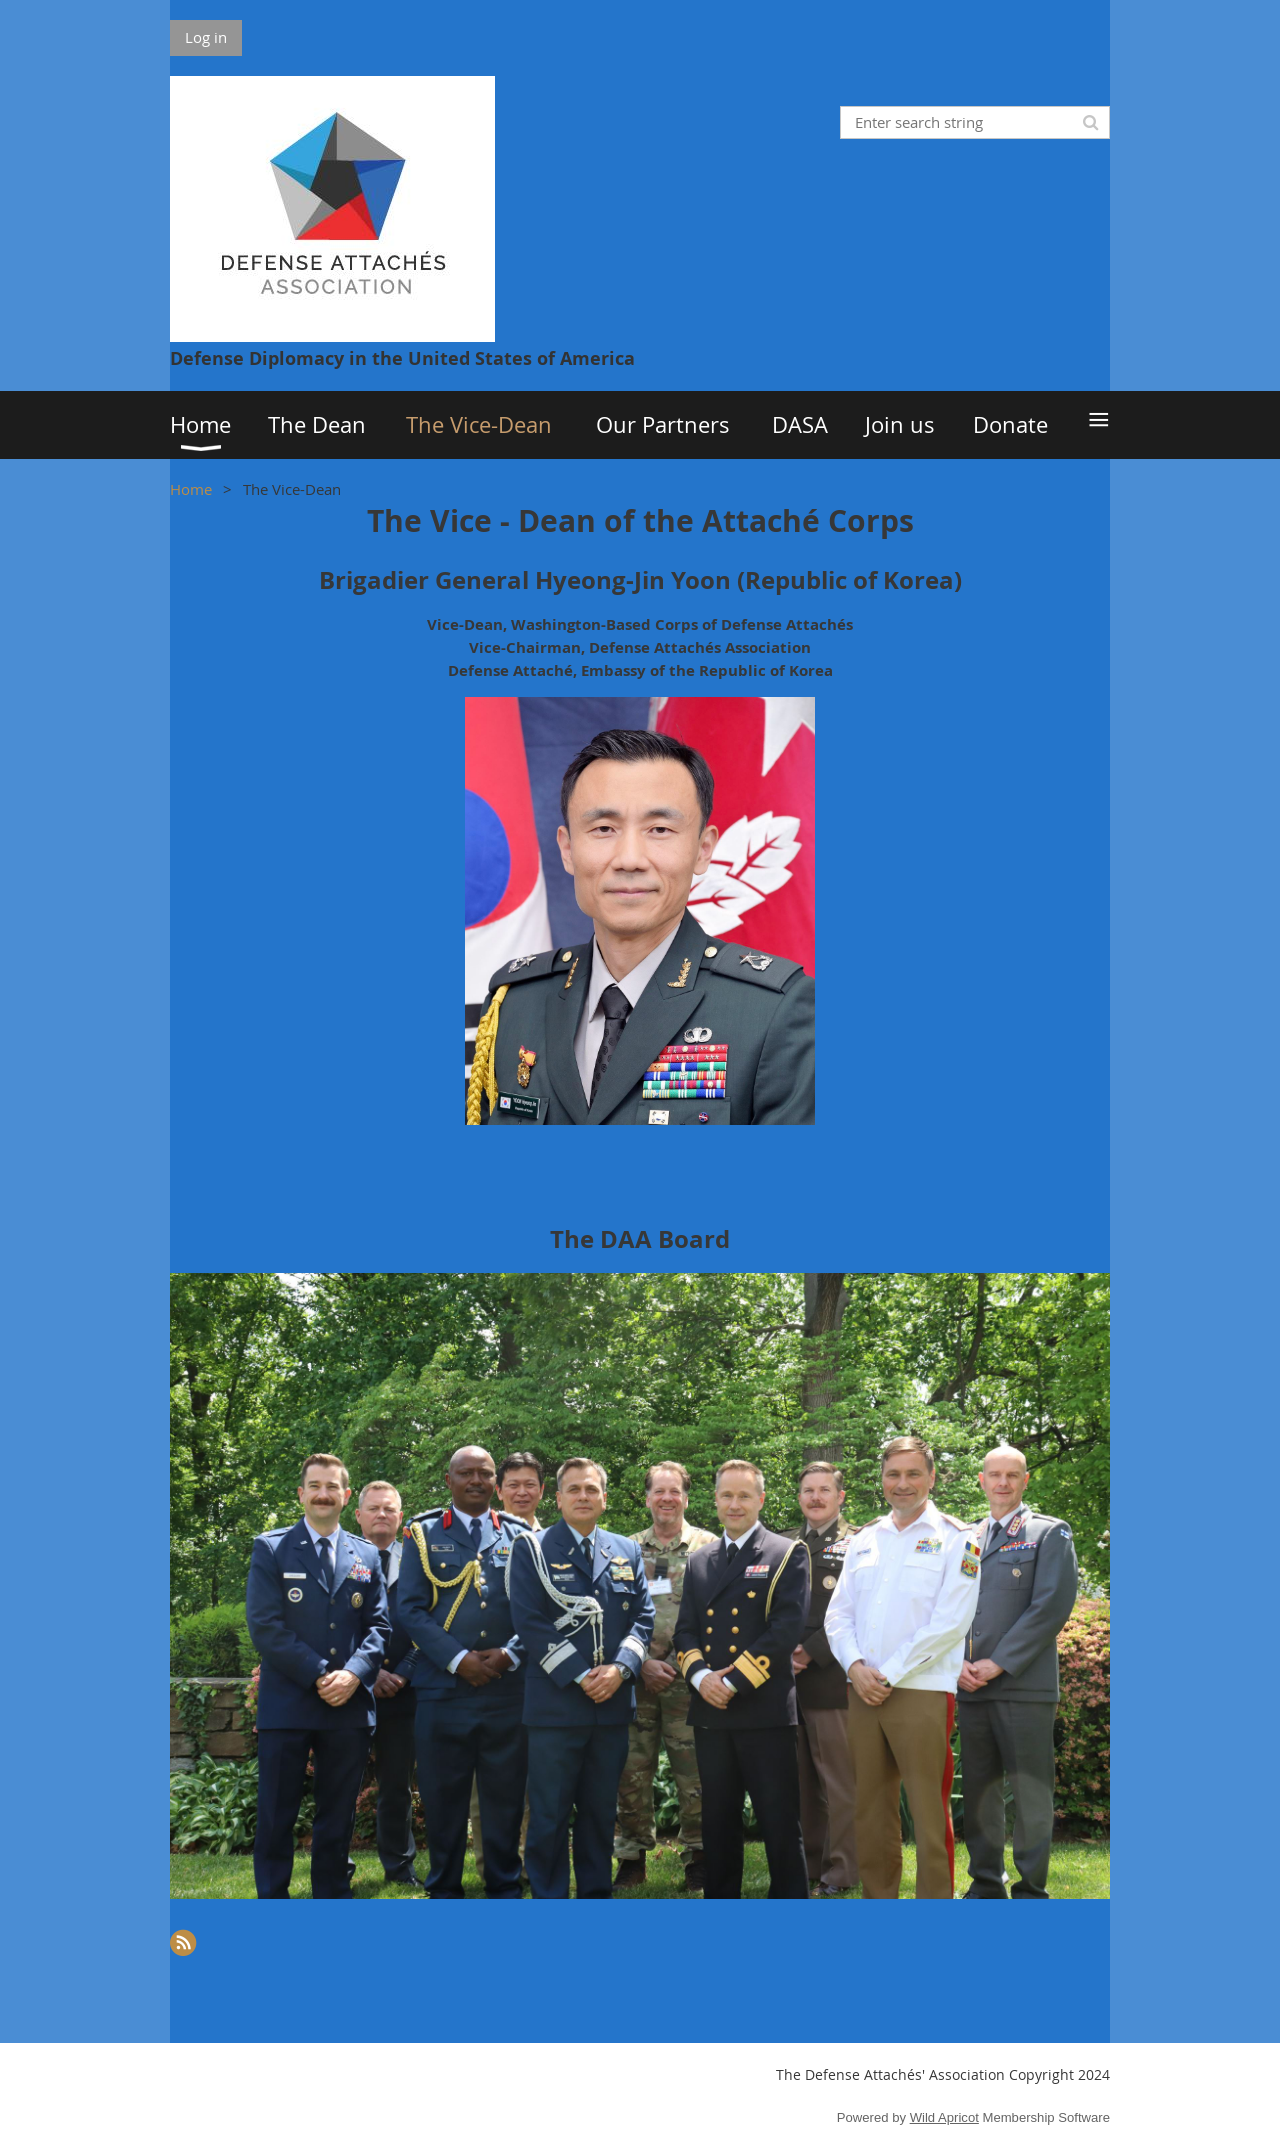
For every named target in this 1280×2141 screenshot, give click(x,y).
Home (191, 489)
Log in (206, 37)
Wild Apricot (944, 2117)
